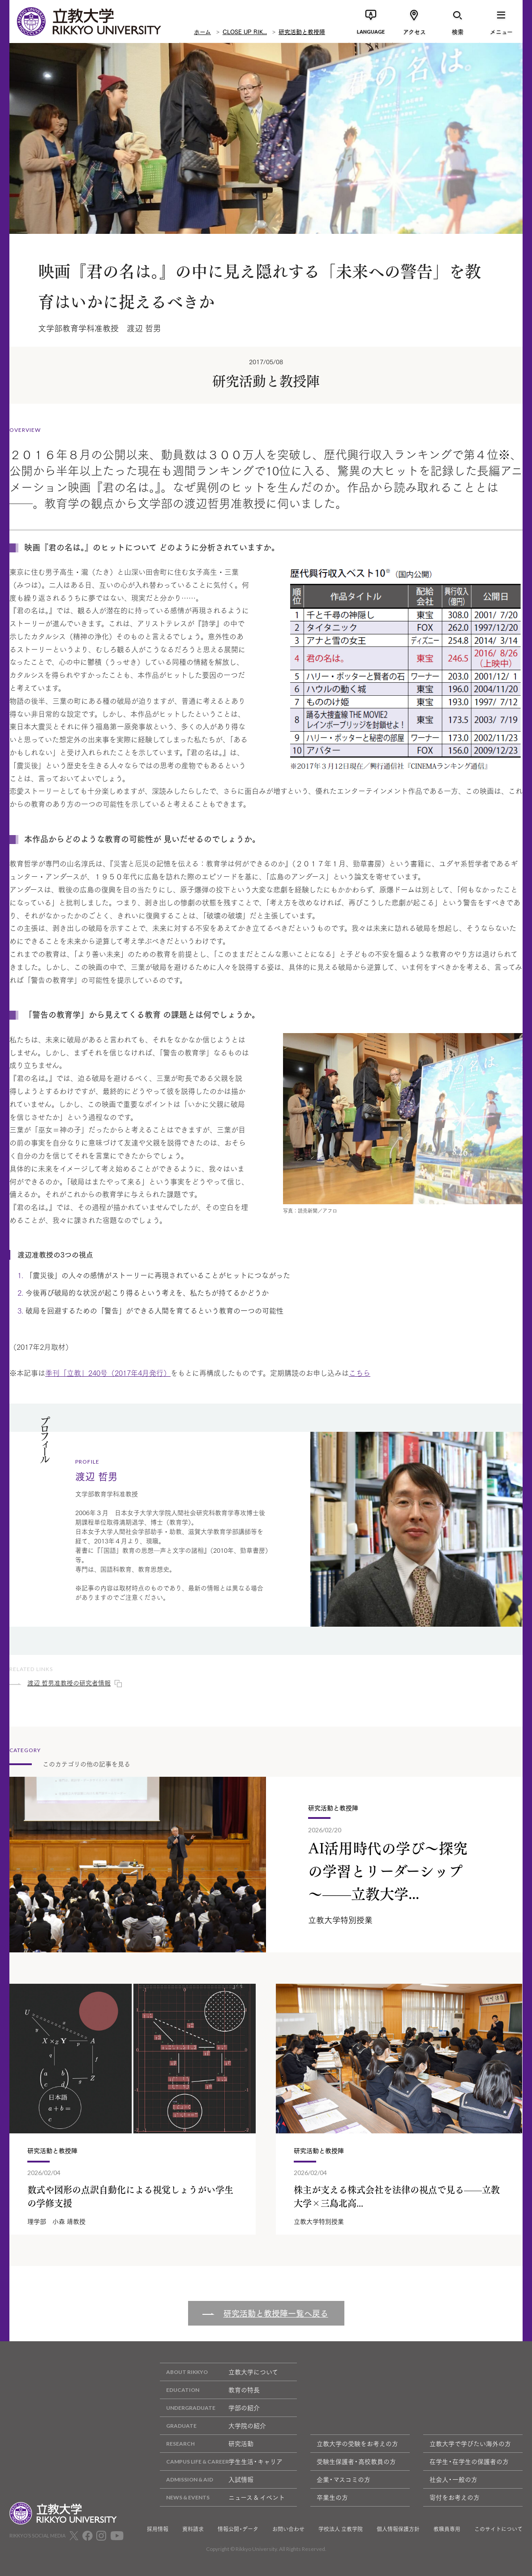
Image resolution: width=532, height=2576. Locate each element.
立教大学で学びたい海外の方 (470, 2443)
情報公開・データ (238, 2529)
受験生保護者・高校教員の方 (356, 2461)
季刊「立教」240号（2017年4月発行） (108, 1372)
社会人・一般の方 (453, 2479)
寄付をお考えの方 (454, 2497)
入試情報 (206, 2479)
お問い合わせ (288, 2529)
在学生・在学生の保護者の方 (469, 2461)
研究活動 (206, 2443)
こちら (359, 1372)
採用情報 (157, 2529)
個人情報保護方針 (398, 2529)
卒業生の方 (332, 2497)
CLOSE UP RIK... (245, 31)
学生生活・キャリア (221, 2461)
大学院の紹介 (213, 2425)
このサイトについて (498, 2529)
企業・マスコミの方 (343, 2479)
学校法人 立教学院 (340, 2529)
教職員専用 (446, 2529)
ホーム (202, 31)
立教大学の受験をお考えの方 (357, 2443)
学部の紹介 (210, 2408)
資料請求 (193, 2529)
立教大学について (219, 2372)
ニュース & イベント (222, 2497)
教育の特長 (210, 2390)
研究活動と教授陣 (302, 31)
